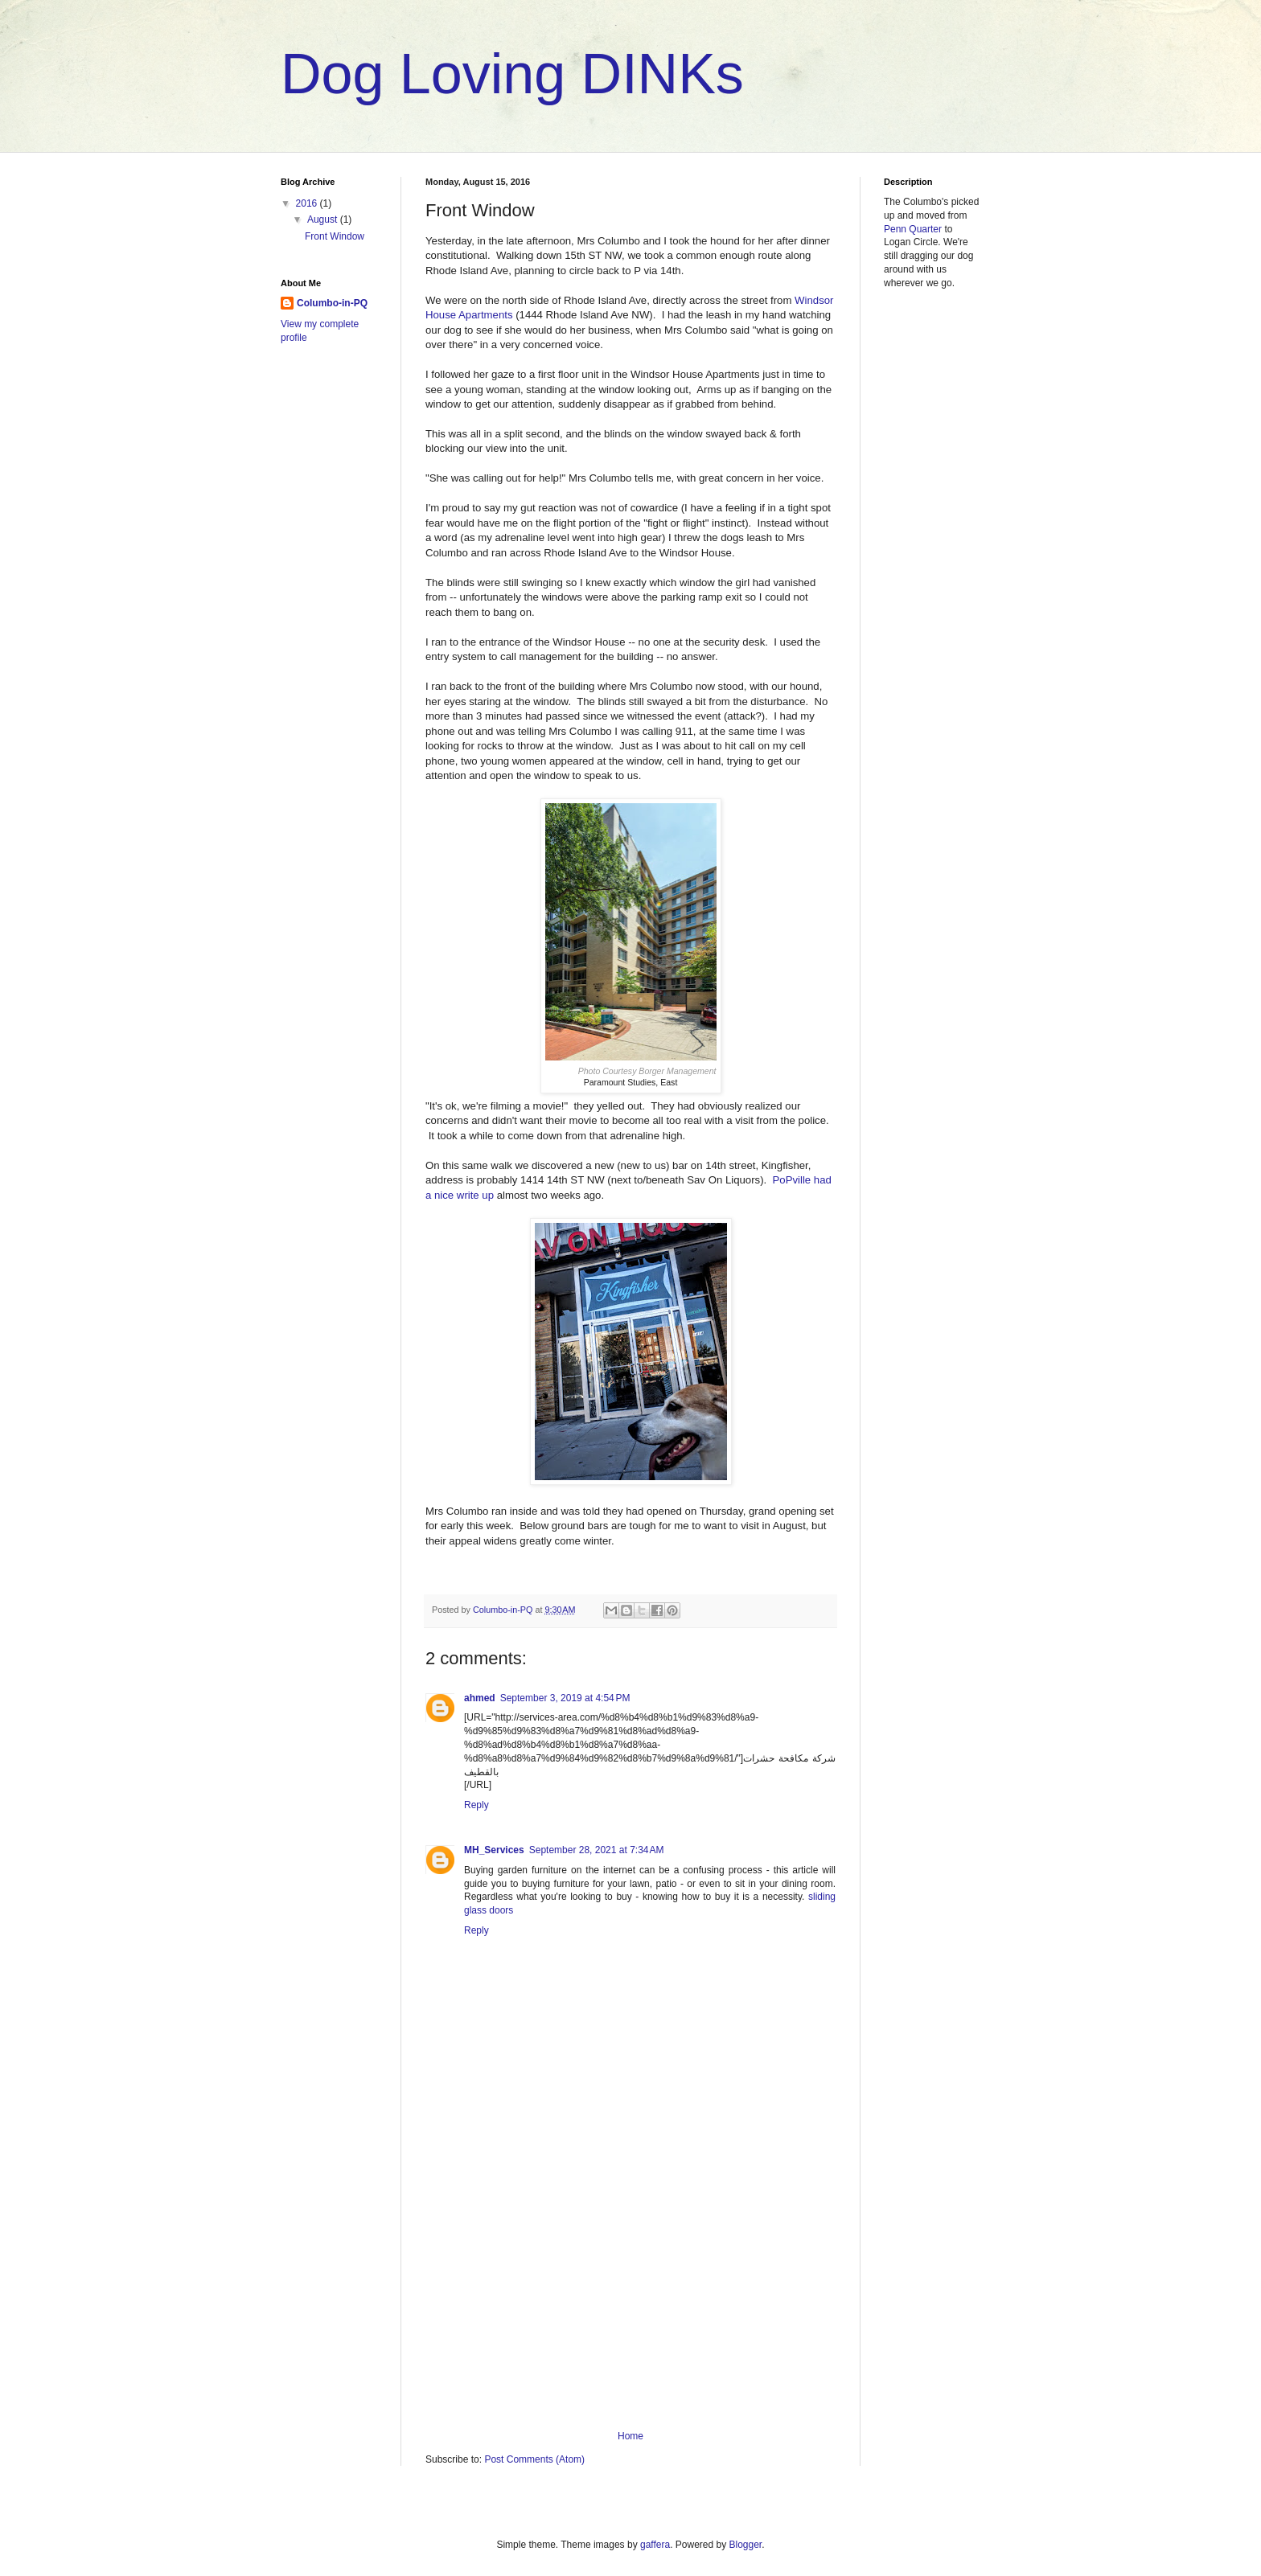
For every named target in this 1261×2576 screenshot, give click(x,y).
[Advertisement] (630, 2297)
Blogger (745, 2544)
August (323, 219)
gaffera (655, 2544)
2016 (308, 203)
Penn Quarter (913, 229)
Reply (476, 1805)
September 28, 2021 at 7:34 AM (596, 1850)
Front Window (334, 236)
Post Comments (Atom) (534, 2459)
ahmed (479, 1698)
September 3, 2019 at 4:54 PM (565, 1698)
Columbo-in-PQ (332, 303)
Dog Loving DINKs (512, 74)
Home (630, 2436)
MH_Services (494, 1850)
